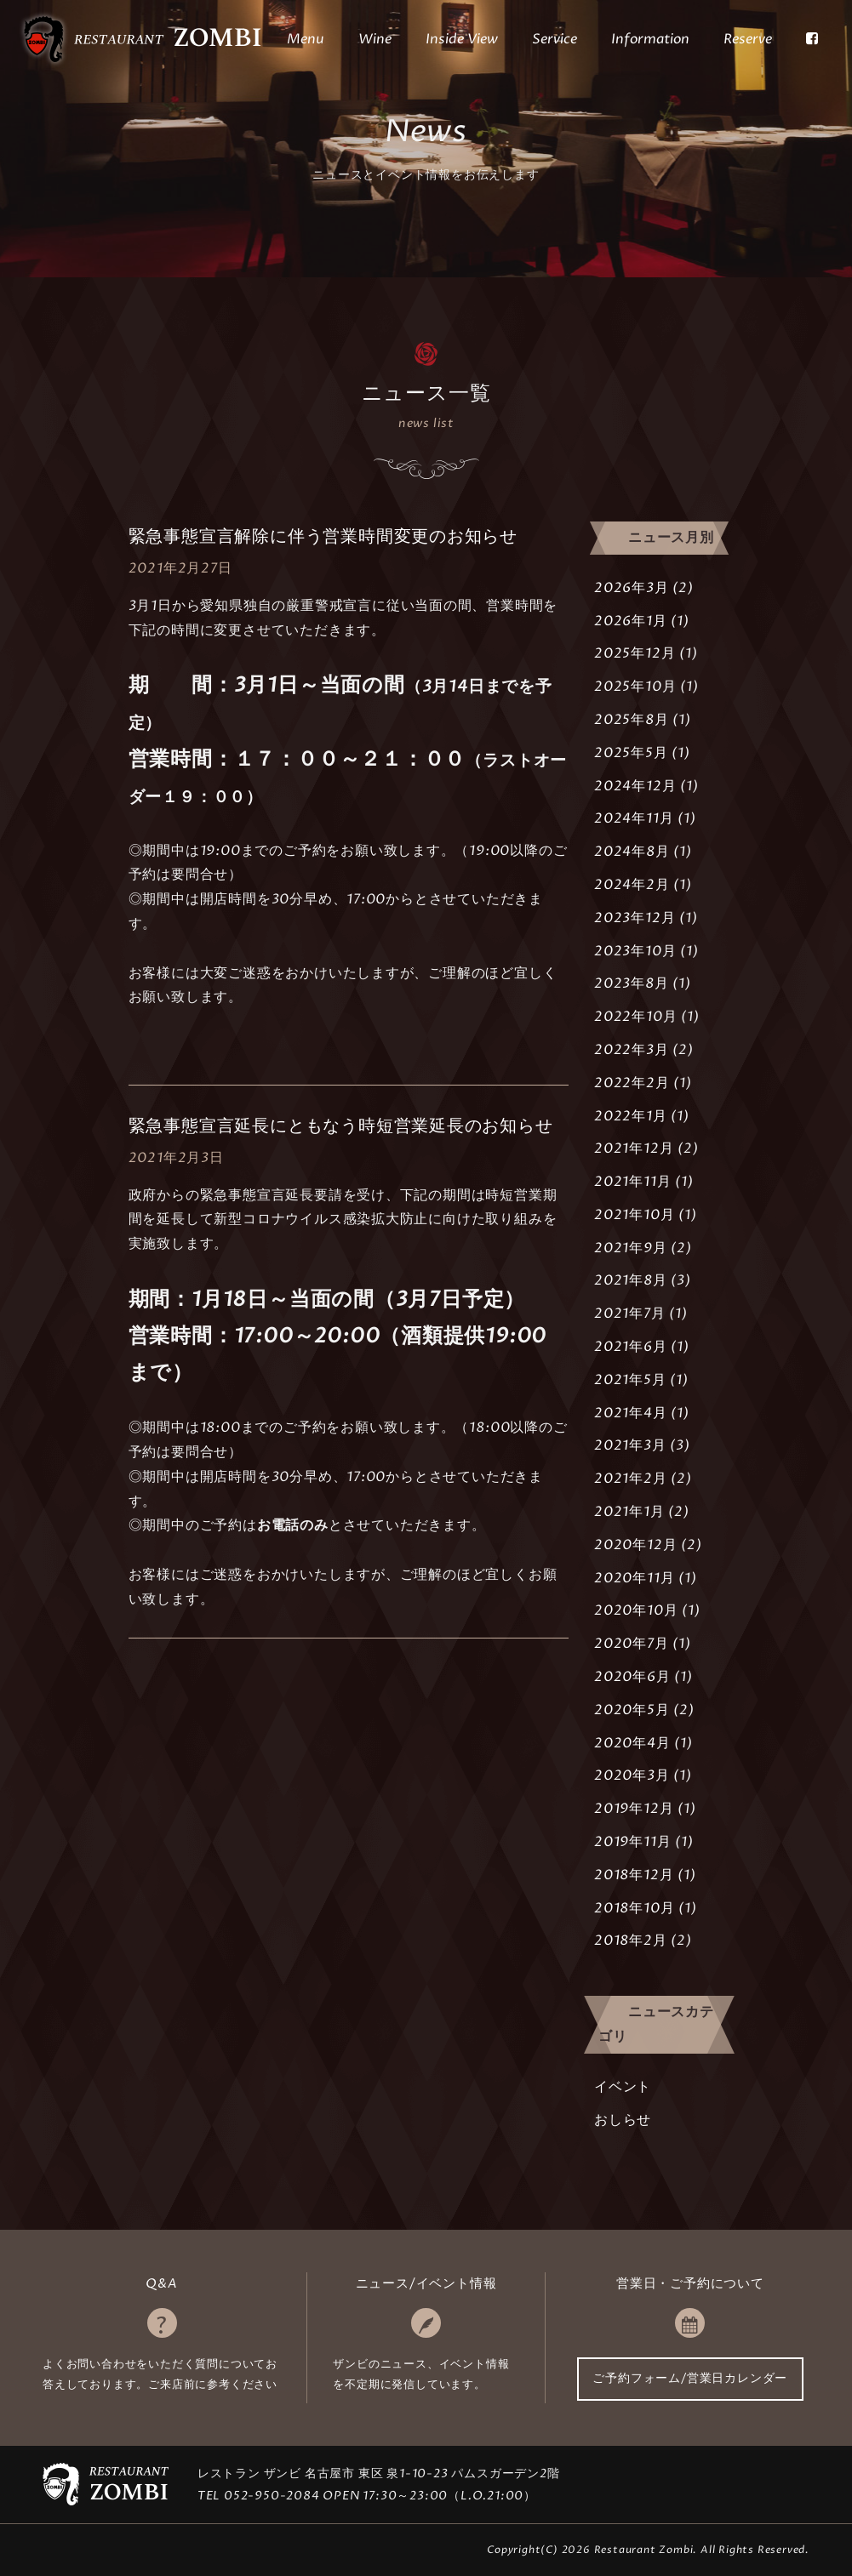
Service (554, 39)
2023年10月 (635, 951)
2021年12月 (633, 1148)
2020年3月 (632, 1775)
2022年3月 (631, 1049)
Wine (375, 39)
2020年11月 (634, 1578)
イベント (622, 2086)
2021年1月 (629, 1511)
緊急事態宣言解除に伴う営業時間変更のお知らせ (323, 536)
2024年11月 (633, 818)
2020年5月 (632, 1710)
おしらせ (622, 2120)
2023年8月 (631, 983)
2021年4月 (630, 1413)
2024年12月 (635, 786)
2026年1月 (630, 621)
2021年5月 (630, 1380)
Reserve (747, 39)
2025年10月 (635, 686)
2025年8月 (631, 719)
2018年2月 (630, 1940)
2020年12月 (635, 1545)
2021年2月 (630, 1478)
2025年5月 (631, 753)
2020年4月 (632, 1743)
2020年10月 (636, 1610)
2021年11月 (632, 1181)
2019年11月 (632, 1841)
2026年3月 (631, 587)
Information (650, 39)
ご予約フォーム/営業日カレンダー (689, 2378)
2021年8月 (630, 1280)
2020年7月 (631, 1643)
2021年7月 (630, 1313)
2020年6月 (632, 1676)
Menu (305, 39)
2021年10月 (634, 1214)
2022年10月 (635, 1016)
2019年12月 (633, 1808)
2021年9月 (630, 1248)
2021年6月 (630, 1346)
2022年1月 (630, 1116)
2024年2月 (632, 884)
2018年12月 (633, 1875)
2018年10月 (634, 1908)
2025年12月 (634, 653)
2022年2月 (632, 1083)
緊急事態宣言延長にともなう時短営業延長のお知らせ (341, 1125)
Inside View (462, 39)
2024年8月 (632, 851)
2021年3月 (630, 1445)
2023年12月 (634, 918)
